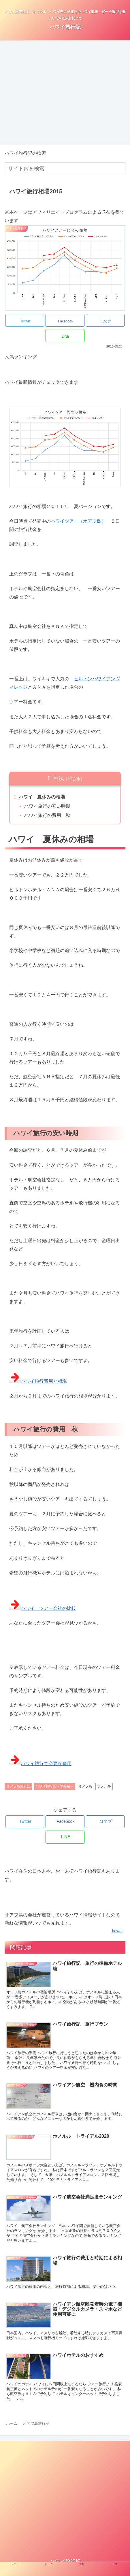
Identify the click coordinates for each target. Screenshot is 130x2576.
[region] (46, 91)
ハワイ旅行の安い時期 (47, 806)
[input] (65, 168)
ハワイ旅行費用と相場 (38, 1381)
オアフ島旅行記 (18, 1786)
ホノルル (104, 1786)
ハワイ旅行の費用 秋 (47, 815)
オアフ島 (85, 1786)
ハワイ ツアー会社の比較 (42, 1608)
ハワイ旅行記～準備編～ (54, 1786)
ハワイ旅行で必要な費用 (40, 1763)
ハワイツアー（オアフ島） (78, 521)
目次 (58, 778)
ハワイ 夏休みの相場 (42, 796)
